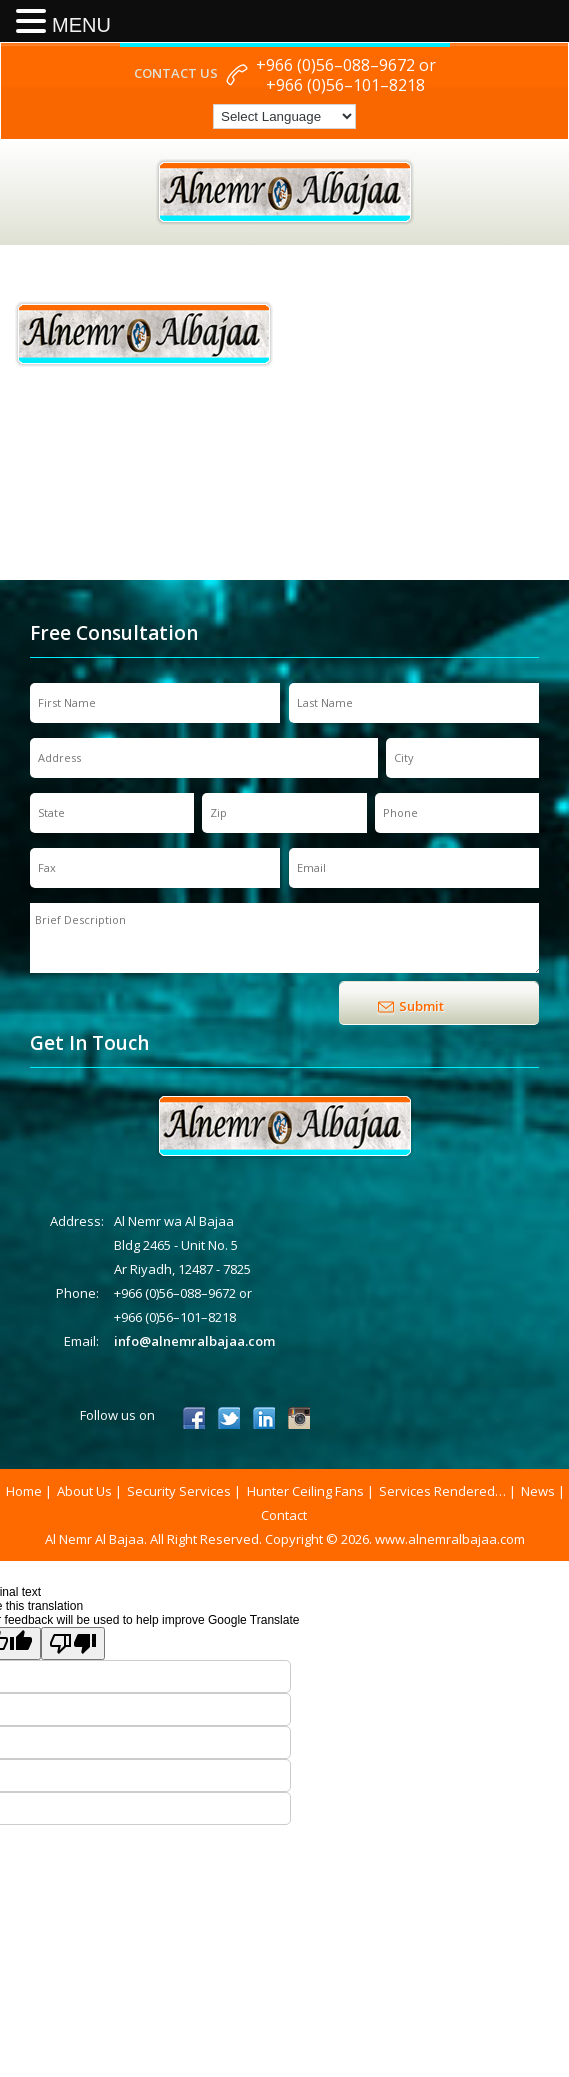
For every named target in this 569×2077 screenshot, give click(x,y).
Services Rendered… (442, 1491)
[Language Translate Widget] (284, 116)
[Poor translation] (73, 1643)
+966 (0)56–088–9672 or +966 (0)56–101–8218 (346, 75)
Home (24, 1491)
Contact (284, 1515)
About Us (84, 1491)
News (538, 1491)
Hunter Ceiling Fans (305, 1491)
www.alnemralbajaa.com (450, 1539)
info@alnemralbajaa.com (194, 1341)
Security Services (179, 1491)
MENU (81, 25)
